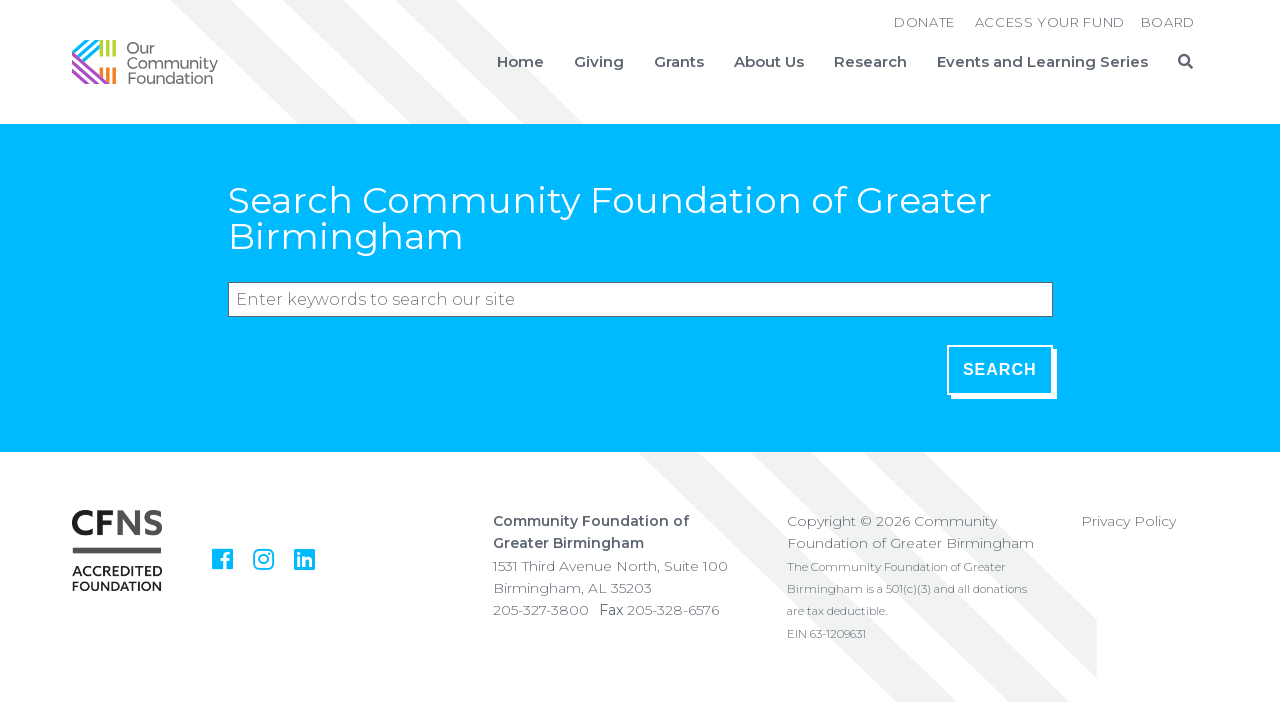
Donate (924, 22)
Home (520, 62)
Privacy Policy (1128, 521)
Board (1168, 22)
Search (1000, 369)
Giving (599, 62)
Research (870, 62)
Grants (679, 62)
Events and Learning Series (1042, 62)
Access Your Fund (1050, 22)
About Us (769, 62)
